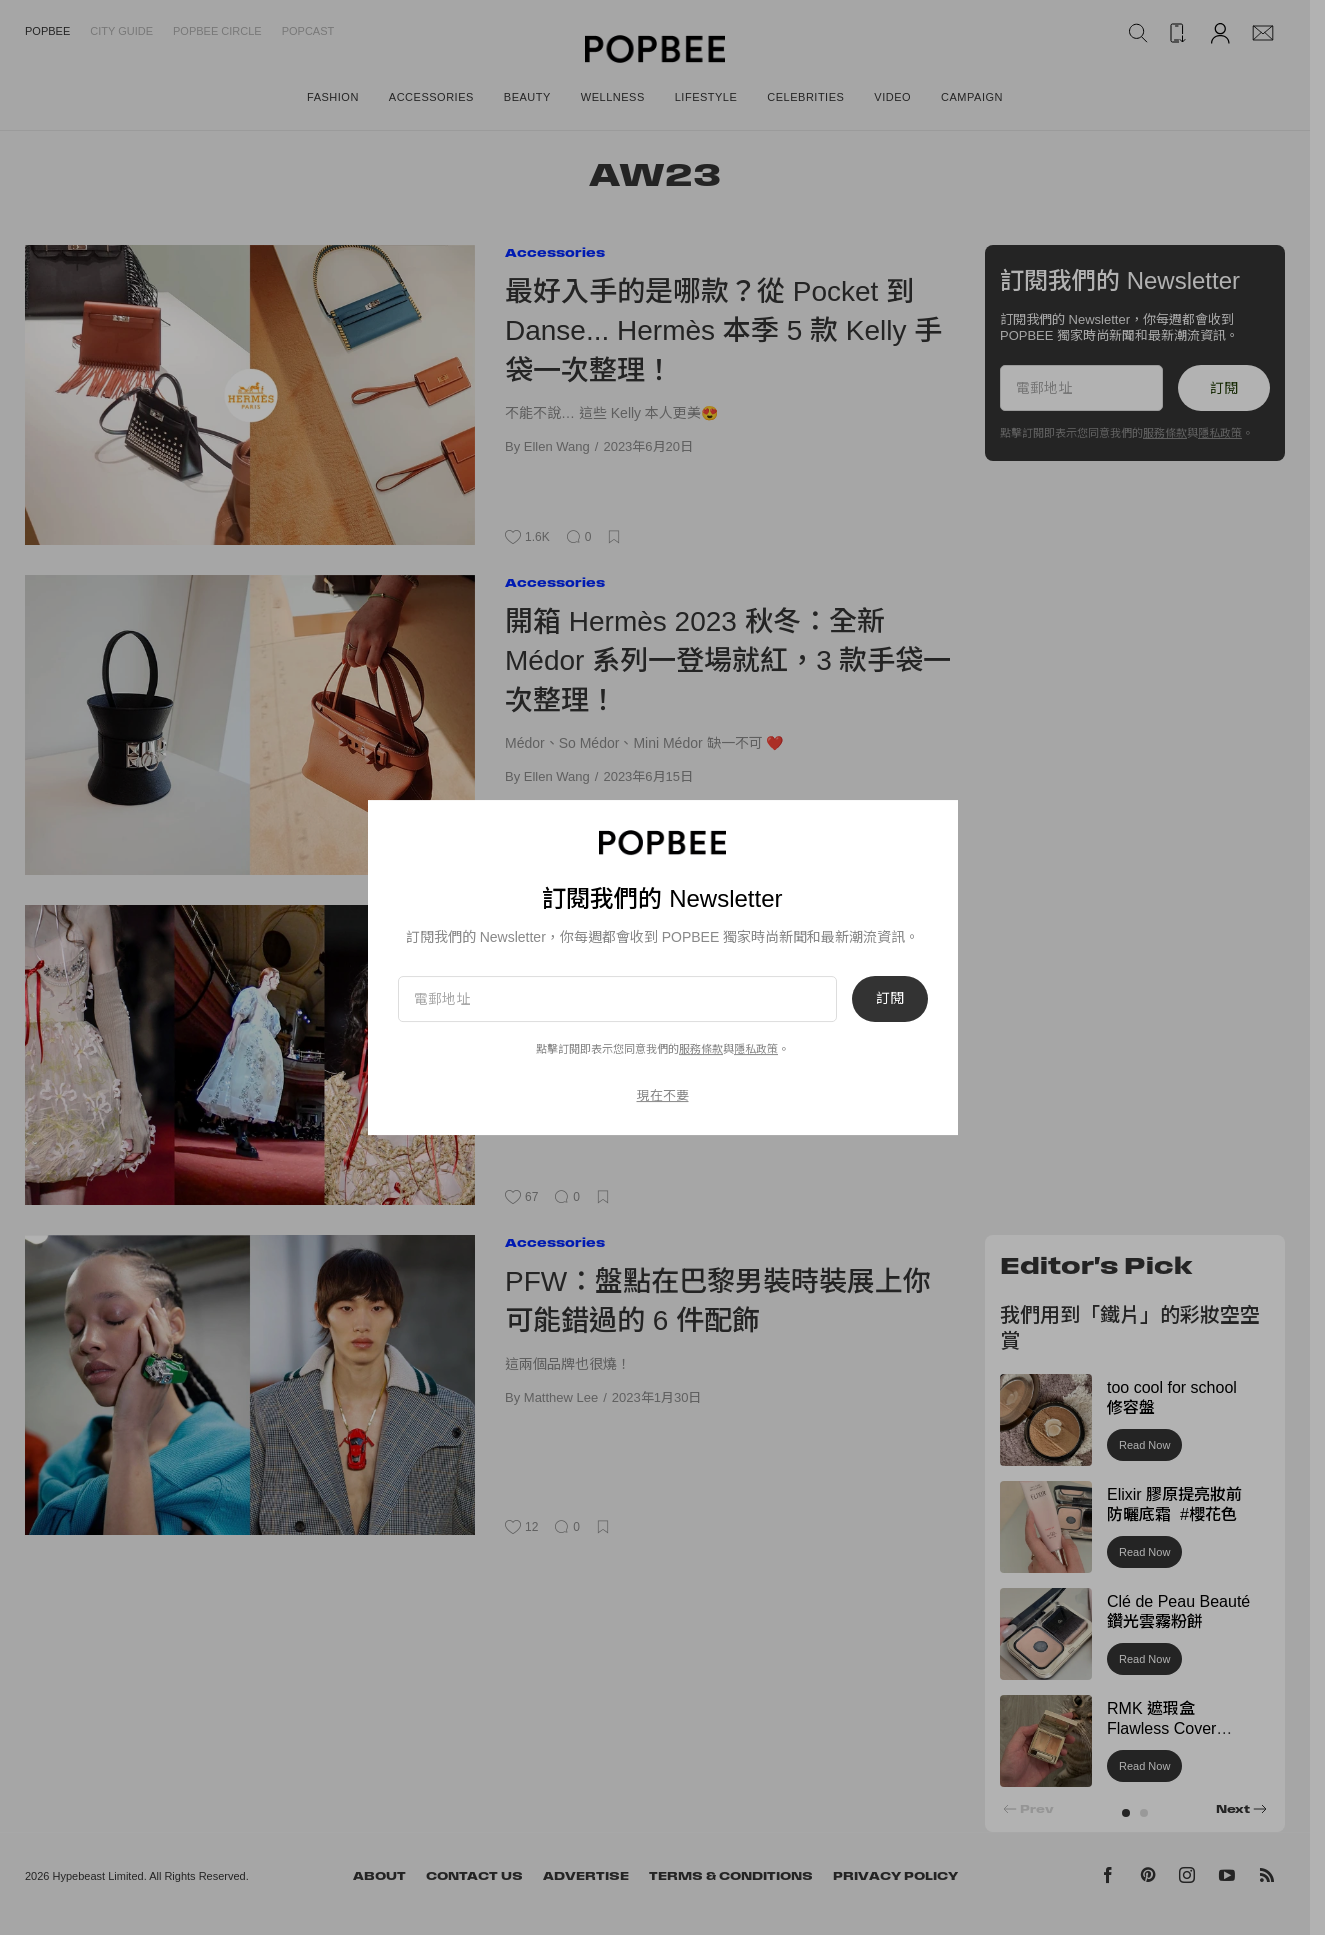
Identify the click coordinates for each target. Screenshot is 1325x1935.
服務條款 (701, 1049)
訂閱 (890, 999)
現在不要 (662, 1095)
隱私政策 (756, 1049)
